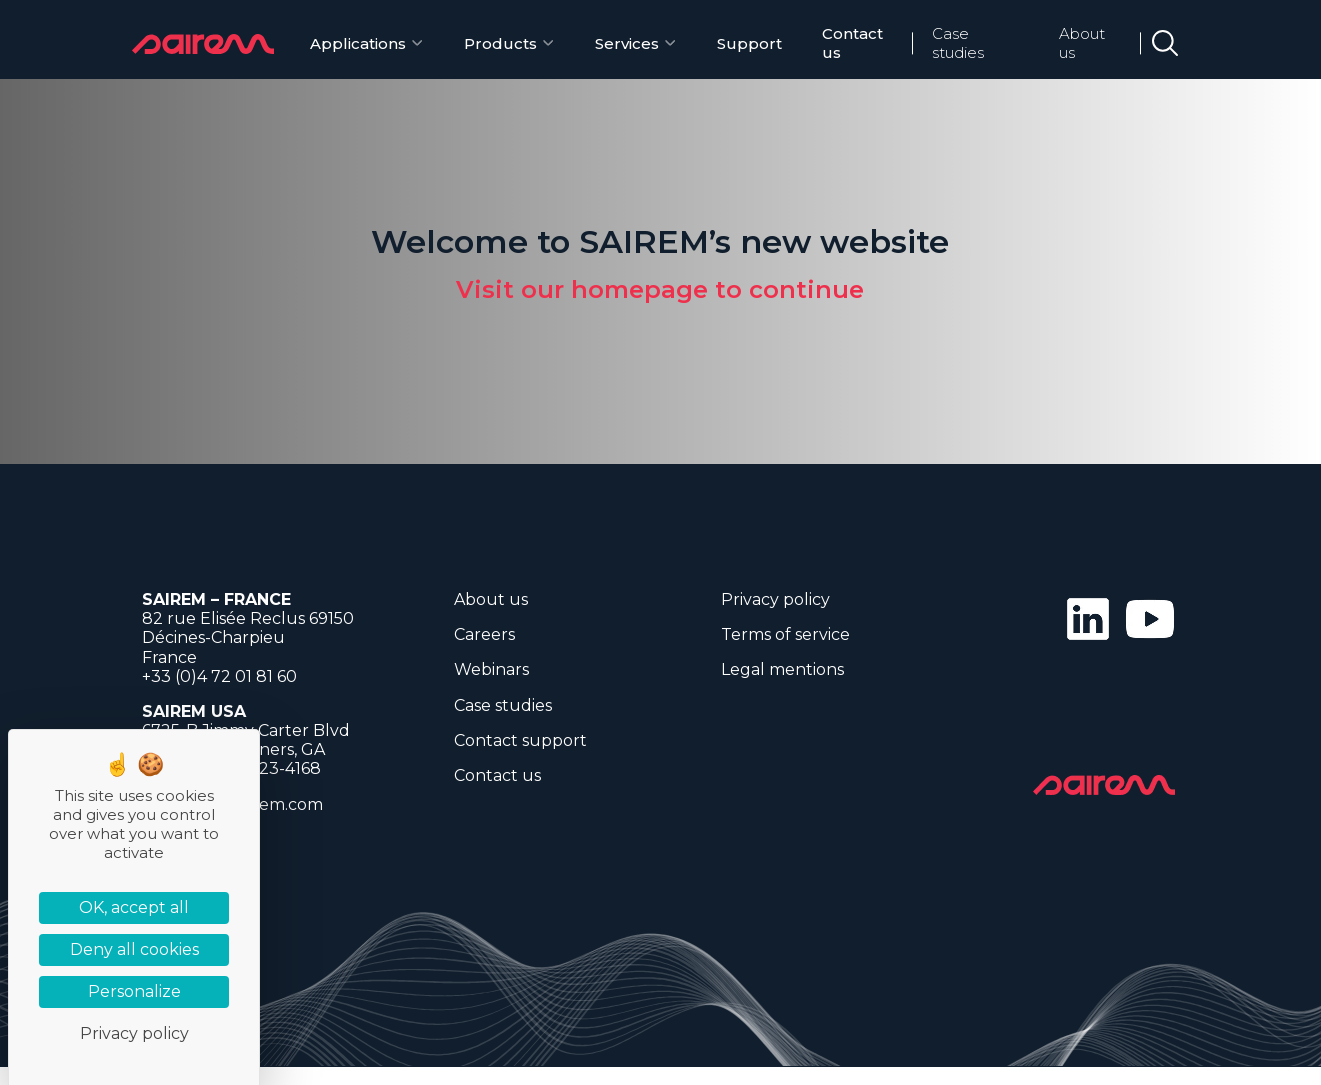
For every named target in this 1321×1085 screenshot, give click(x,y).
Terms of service (785, 634)
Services (627, 43)
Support (749, 43)
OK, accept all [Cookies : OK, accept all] (134, 907)
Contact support (520, 740)
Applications (358, 43)
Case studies (958, 43)
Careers (484, 634)
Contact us (852, 43)
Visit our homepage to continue (660, 289)
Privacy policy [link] (134, 1033)
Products (500, 43)
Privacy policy (775, 599)
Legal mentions (782, 669)
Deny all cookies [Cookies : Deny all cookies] (134, 949)
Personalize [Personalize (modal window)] (134, 991)
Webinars (491, 669)
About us (1082, 43)
